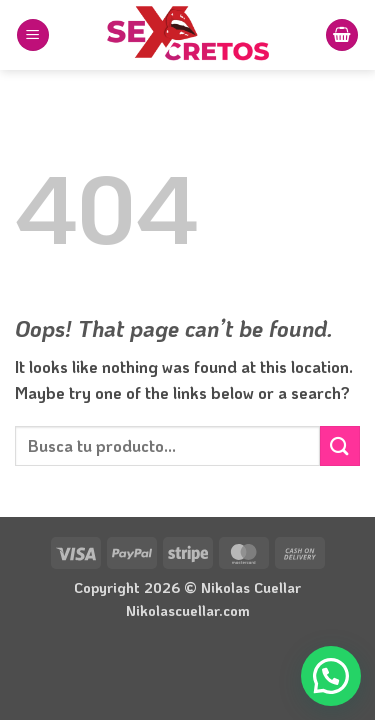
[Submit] (340, 445)
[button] (33, 35)
